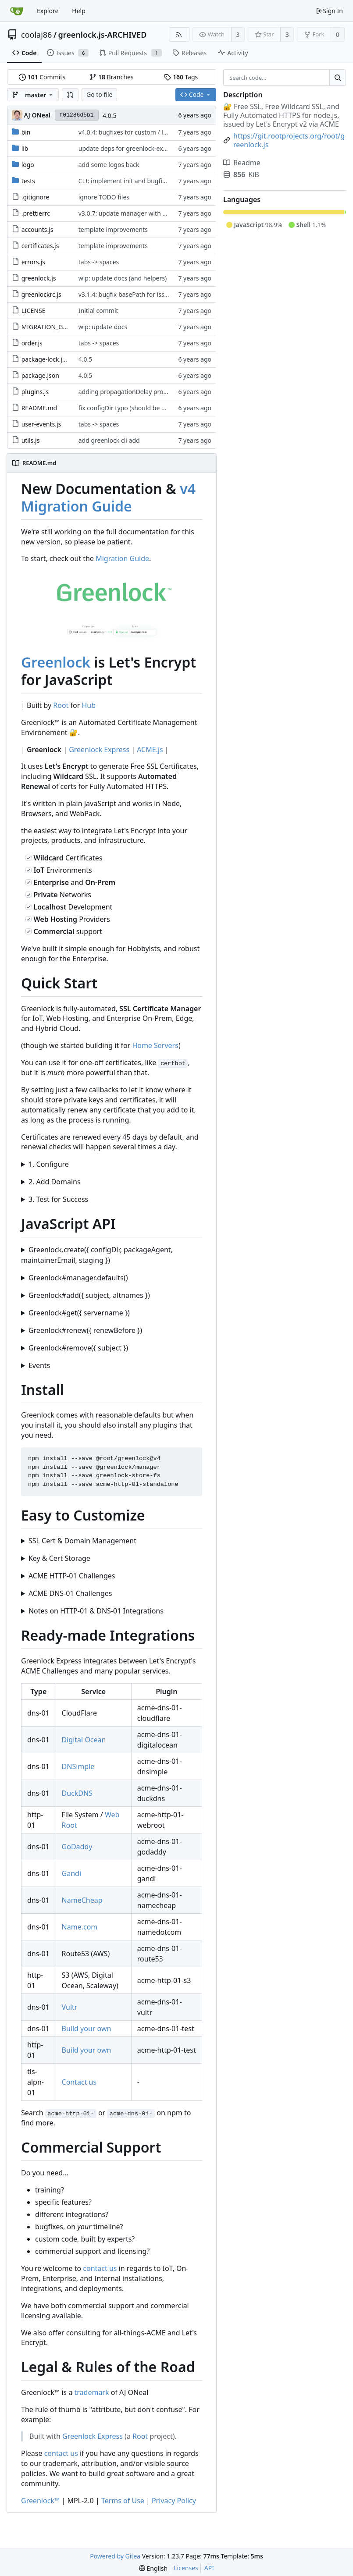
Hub (89, 705)
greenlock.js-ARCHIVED (102, 34)
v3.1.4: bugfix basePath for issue (125, 294)
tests (28, 181)
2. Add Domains (55, 1182)
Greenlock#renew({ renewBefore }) (85, 1330)
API (209, 2568)
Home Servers (155, 1045)
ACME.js (150, 749)
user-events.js (41, 424)
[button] (70, 94)
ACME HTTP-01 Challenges (72, 1576)
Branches (111, 77)
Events (39, 1365)
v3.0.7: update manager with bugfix (129, 213)
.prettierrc (35, 213)
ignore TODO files (103, 197)
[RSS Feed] (179, 34)
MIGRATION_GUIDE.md (55, 327)
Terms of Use (122, 2500)
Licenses (186, 2568)
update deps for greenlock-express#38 (133, 148)
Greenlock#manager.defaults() (78, 1278)
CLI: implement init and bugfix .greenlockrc (140, 181)
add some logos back (108, 164)
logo (27, 164)
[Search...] (337, 77)
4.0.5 (110, 115)
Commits (42, 77)
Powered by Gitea (115, 2556)
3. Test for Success (58, 1199)
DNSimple (78, 1766)
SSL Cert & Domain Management (82, 1541)
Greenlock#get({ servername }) (79, 1313)
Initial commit (98, 310)
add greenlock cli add (109, 440)
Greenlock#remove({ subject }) (78, 1348)
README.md (39, 408)
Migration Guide (122, 558)
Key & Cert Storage (59, 1558)
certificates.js (40, 246)
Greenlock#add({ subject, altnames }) (89, 1295)
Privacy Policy (174, 2500)
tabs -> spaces (98, 262)
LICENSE (33, 310)
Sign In (329, 11)
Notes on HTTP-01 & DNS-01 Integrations (96, 1611)
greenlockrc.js (41, 294)
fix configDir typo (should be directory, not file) (145, 408)
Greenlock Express (99, 749)
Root (60, 705)
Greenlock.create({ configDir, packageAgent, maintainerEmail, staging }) (97, 1255)
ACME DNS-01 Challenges (70, 1593)
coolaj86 (36, 34)
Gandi (71, 1873)
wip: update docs (102, 327)
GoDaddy (77, 1846)
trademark (92, 2392)
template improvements (113, 229)
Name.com (80, 1927)
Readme (241, 162)
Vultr (70, 2007)
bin (26, 132)
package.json (40, 375)
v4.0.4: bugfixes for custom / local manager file (145, 132)
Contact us (79, 2082)
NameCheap (82, 1900)
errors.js (33, 262)
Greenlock (55, 662)
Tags (181, 77)
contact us (100, 2268)
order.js (32, 343)
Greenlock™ (40, 2500)
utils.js (30, 440)
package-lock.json (47, 359)
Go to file (99, 94)
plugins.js (35, 391)
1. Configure (49, 1164)
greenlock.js (38, 278)
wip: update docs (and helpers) (122, 278)
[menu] (153, 2568)
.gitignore (35, 197)
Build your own (86, 2028)
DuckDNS (77, 1793)
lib (25, 148)
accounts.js (37, 229)
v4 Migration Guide (108, 497)
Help (79, 11)
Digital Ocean (84, 1740)
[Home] (16, 11)
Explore (47, 11)
